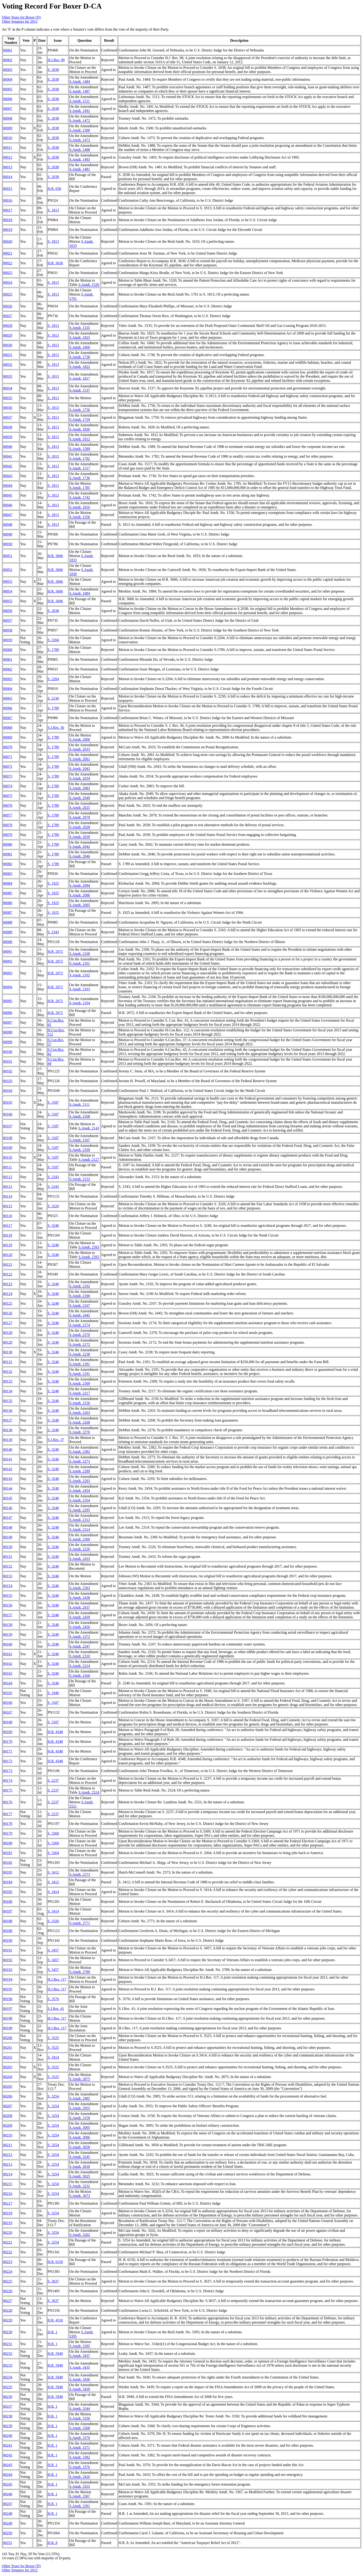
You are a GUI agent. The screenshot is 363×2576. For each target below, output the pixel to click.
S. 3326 (53, 1921)
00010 (7, 138)
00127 (7, 1323)
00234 (7, 2377)
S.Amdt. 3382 (79, 2457)
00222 (7, 2252)
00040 (7, 447)
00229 (7, 2320)
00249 (7, 2523)
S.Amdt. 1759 (79, 419)
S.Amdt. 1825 (79, 337)
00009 (7, 128)
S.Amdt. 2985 (79, 2098)
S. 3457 (53, 1950)
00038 (7, 427)
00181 (7, 1853)
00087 (7, 913)
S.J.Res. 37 (56, 1440)
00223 (7, 2262)
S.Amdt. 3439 (79, 2389)
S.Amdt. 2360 (79, 1539)
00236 (7, 2397)
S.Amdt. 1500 (79, 130)
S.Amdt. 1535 (79, 328)
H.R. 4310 (55, 2320)
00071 (7, 757)
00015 (7, 189)
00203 (7, 2067)
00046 (7, 505)
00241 (7, 2445)
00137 (7, 1420)
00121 (7, 1264)
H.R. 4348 (55, 1732)
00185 (7, 1892)
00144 (7, 1488)
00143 (7, 1479)
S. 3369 (53, 1833)
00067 (7, 718)
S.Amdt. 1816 (79, 507)
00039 (7, 437)
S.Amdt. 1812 (79, 439)
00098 (7, 1032)
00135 (7, 1401)
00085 (7, 893)
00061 (7, 659)
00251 (7, 2543)
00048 (7, 524)
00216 (7, 2194)
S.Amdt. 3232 (79, 2186)
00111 (7, 1167)
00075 (7, 796)
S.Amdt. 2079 (79, 817)
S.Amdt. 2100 (79, 954)
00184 (7, 1882)
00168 (7, 1722)
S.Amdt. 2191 (79, 1374)
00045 (7, 495)
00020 (7, 241)
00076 (7, 805)
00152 (7, 1566)
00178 (7, 1824)
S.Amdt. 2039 (79, 837)
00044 (7, 486)
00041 (7, 456)
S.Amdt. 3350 (79, 2418)
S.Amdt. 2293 (79, 1481)
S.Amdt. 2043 (79, 769)
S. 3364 (53, 1853)
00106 (7, 1114)
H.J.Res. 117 (57, 1979)
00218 (7, 2213)
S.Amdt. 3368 (79, 2428)
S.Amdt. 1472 (79, 120)
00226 (7, 2291)
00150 (7, 1547)
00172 (7, 1761)
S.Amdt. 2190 (79, 1296)
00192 (7, 1960)
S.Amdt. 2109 (79, 1150)
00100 (7, 1052)
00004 (7, 79)
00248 (7, 2513)
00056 (7, 611)
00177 (7, 1814)
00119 (7, 1245)
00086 (7, 903)
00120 (7, 1255)
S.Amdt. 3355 (79, 2486)
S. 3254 (53, 2096)
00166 (7, 1703)
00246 (7, 2494)
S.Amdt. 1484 (79, 81)
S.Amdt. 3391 (79, 2506)
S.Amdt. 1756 (79, 410)
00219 (7, 2223)
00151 (7, 1557)
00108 (7, 1138)
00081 (7, 854)
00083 (7, 874)
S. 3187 (53, 1102)
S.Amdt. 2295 (79, 1510)
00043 (7, 476)
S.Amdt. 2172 (79, 1344)
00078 (7, 825)
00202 (7, 2057)
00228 (7, 2310)
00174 (7, 1780)
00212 (7, 2155)
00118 (7, 1235)
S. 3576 (53, 1999)
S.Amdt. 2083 (79, 788)
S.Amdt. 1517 (79, 468)
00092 (7, 961)
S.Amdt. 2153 (79, 1179)
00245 (7, 2484)
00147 (7, 1518)
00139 (7, 1440)
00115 (7, 1206)
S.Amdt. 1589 (79, 449)
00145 (7, 1498)
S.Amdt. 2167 (79, 1305)
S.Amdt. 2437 (79, 1607)
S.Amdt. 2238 (79, 1354)
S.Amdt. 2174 (79, 1325)
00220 (7, 2233)
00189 (7, 1931)
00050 (7, 544)
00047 (7, 515)
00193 (7, 1970)
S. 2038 (53, 70)
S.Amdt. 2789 (79, 1972)
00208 (7, 2116)
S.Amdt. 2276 (79, 1432)
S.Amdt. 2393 (88, 1247)
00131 (7, 1362)
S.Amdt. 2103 (79, 989)
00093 (7, 973)
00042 (7, 466)
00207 (7, 2106)
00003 (7, 70)
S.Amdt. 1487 (79, 91)
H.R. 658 (54, 189)
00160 (7, 1644)
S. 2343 (53, 932)
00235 (7, 2387)
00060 (7, 650)
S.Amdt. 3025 (79, 2176)
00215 (7, 2184)
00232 (7, 2354)
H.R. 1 (52, 2332)
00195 (7, 1989)
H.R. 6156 (55, 2262)
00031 (7, 355)
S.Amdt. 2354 (79, 1500)
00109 (7, 1148)
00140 (7, 1449)
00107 (7, 1126)
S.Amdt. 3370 (79, 2438)
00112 (7, 1177)
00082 (7, 864)
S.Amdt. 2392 (88, 1257)
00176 (7, 1802)
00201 (7, 2048)
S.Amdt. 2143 (88, 1128)
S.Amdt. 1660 (79, 347)
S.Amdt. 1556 (79, 517)
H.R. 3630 (55, 263)
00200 (7, 2038)
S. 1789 (53, 650)
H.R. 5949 (55, 2354)
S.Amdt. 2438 (79, 1598)
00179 (7, 1833)
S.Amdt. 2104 (79, 1003)
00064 (7, 689)
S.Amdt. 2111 (79, 1104)
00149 (7, 1537)
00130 (7, 1352)
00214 (7, 2174)
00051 (7, 556)
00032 (7, 365)
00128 (7, 1333)
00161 (7, 1654)
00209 (7, 2125)
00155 (7, 1595)
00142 (7, 1469)
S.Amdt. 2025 (79, 808)
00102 (7, 1071)
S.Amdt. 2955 (79, 2108)
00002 (7, 60)
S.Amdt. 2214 (79, 1666)
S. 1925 (53, 883)
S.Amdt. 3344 (79, 2408)
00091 (7, 951)
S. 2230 (53, 698)
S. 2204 (53, 640)
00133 (7, 1381)
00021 (7, 253)
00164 (7, 1683)
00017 (7, 210)
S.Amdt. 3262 (79, 2235)
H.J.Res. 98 (56, 60)
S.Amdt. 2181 (79, 1364)
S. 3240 (53, 1225)
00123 (7, 1284)
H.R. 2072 (55, 951)
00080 (7, 844)
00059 (7, 640)
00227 (7, 2301)
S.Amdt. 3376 (79, 2467)
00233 (7, 2365)
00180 (7, 1843)
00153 (7, 1576)
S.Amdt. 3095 (79, 2128)
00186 (7, 1901)
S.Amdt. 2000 (79, 739)
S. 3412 (53, 1872)
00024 (7, 282)
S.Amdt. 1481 (79, 169)
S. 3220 (53, 1206)
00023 (7, 273)
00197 (7, 2009)
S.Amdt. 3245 (79, 2157)
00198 (7, 2018)
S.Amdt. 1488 (79, 150)
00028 (7, 326)
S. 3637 (53, 2281)
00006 (7, 99)
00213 (7, 2164)
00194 (7, 1979)
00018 (7, 220)
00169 (7, 1732)
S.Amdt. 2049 (79, 798)
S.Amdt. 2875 (79, 2079)
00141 (7, 1459)
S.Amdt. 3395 (79, 2346)
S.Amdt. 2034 (79, 778)
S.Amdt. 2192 (79, 1286)
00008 (7, 118)
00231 (7, 2344)
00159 (7, 1634)
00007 (7, 109)
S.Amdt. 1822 (79, 367)
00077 (7, 815)
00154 (7, 1586)
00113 (7, 1187)
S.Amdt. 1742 (79, 497)
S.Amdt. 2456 (79, 1627)
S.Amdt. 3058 (79, 2147)
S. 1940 (53, 1693)
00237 (7, 2406)
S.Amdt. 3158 (79, 2118)
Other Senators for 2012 (20, 21)
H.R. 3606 (55, 556)
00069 (7, 737)
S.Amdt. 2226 (79, 1549)
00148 (7, 1527)
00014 (7, 177)
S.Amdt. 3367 (79, 2496)
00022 (7, 263)
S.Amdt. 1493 (79, 159)
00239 (7, 2426)
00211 (7, 2145)
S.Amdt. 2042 (79, 846)
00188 (7, 1921)
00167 (7, 1712)
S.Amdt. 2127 (88, 1159)
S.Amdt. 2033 (79, 749)
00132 (7, 1372)
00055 (7, 601)
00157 (7, 1615)
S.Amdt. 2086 (79, 895)
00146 (7, 1508)
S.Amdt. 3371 (79, 2447)
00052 (7, 570)
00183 (7, 1872)
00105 (7, 1102)
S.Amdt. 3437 (79, 2356)
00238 (7, 2416)
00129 (7, 1342)
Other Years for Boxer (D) (21, 17)
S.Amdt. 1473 (79, 140)
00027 (7, 316)
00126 (7, 1313)
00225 (7, 2281)
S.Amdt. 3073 (79, 2196)
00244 (7, 2475)
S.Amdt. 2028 (79, 827)
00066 (7, 708)
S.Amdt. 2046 (79, 856)
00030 (7, 345)
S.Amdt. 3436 (79, 2379)
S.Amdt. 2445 (79, 1315)
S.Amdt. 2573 (79, 1874)
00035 (7, 398)
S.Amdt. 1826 (79, 429)
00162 (7, 1664)
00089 (7, 932)
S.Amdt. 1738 (79, 357)
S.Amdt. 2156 (79, 1403)
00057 (7, 620)
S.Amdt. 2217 (79, 1393)
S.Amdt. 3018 (79, 2166)
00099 (7, 1042)
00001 (7, 50)
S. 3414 (53, 1892)
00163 (7, 1673)
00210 (7, 2135)
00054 (7, 591)
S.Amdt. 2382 (79, 1452)
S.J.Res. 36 (56, 728)
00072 (7, 766)
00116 (7, 1216)
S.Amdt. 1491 (79, 111)
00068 (7, 728)
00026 (7, 306)
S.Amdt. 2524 (88, 1792)
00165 (7, 1693)
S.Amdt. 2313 (79, 1520)
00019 (7, 230)
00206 (7, 2096)
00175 (7, 1790)
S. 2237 (53, 1780)
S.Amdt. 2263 (79, 1413)
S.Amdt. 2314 (79, 1529)
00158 (7, 1625)
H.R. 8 (52, 2543)
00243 (7, 2465)
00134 (7, 1391)
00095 (7, 1001)
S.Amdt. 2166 (79, 1675)
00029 (7, 335)
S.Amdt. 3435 (79, 2367)
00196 (7, 1999)
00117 (7, 1225)
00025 (7, 294)
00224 (7, 2271)
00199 (7, 2028)
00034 (7, 388)
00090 (7, 942)
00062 (7, 669)
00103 (7, 1081)
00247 (7, 2504)
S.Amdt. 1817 (79, 378)
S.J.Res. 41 (56, 2009)
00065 (7, 698)
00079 (7, 835)
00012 (7, 157)
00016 (7, 200)
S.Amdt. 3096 (79, 2137)
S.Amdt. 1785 (79, 488)
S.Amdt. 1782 (79, 458)
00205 (7, 2086)
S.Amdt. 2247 (79, 1646)
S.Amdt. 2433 (79, 1559)
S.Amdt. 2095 (79, 905)
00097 (7, 1022)
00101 (7, 1061)
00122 (7, 1274)
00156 (7, 1605)
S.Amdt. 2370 (79, 1335)
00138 (7, 1430)
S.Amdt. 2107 (79, 1140)
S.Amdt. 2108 (79, 1116)
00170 (7, 1742)
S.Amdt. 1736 (79, 478)
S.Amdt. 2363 (79, 1588)
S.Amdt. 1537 (79, 390)
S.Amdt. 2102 (79, 975)
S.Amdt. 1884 (79, 593)
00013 (7, 167)
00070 (7, 747)
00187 (7, 1911)
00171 (7, 1751)
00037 (7, 417)
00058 (7, 630)
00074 (7, 786)
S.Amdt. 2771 (79, 1923)
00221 (7, 2242)
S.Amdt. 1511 (79, 101)
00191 (7, 1950)
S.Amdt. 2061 (79, 759)
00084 (7, 883)
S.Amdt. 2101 (79, 963)
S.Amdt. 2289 (79, 1471)
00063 (7, 679)
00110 (7, 1157)
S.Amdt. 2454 (79, 1490)
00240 (7, 2436)
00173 (7, 1771)
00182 (7, 1863)
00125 (7, 1303)
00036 (7, 408)
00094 (7, 987)
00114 (7, 1196)
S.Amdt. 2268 (79, 1422)
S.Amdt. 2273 (79, 1461)
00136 (7, 1410)
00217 (7, 2203)
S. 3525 (53, 2038)
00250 (7, 2533)
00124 (7, 1294)
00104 (7, 1091)
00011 (7, 148)
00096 (7, 1013)
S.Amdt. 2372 (79, 1637)
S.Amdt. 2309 (79, 1383)
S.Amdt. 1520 (88, 285)
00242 (7, 2455)
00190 (7, 1940)
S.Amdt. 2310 (79, 1656)
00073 (7, 776)
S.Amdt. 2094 (79, 885)
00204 (7, 2077)
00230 (7, 2332)
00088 (7, 922)
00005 (7, 89)
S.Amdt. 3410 (79, 2477)
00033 (7, 376)
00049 (7, 534)
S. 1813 (53, 210)
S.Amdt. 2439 (79, 1617)
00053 (7, 581)
